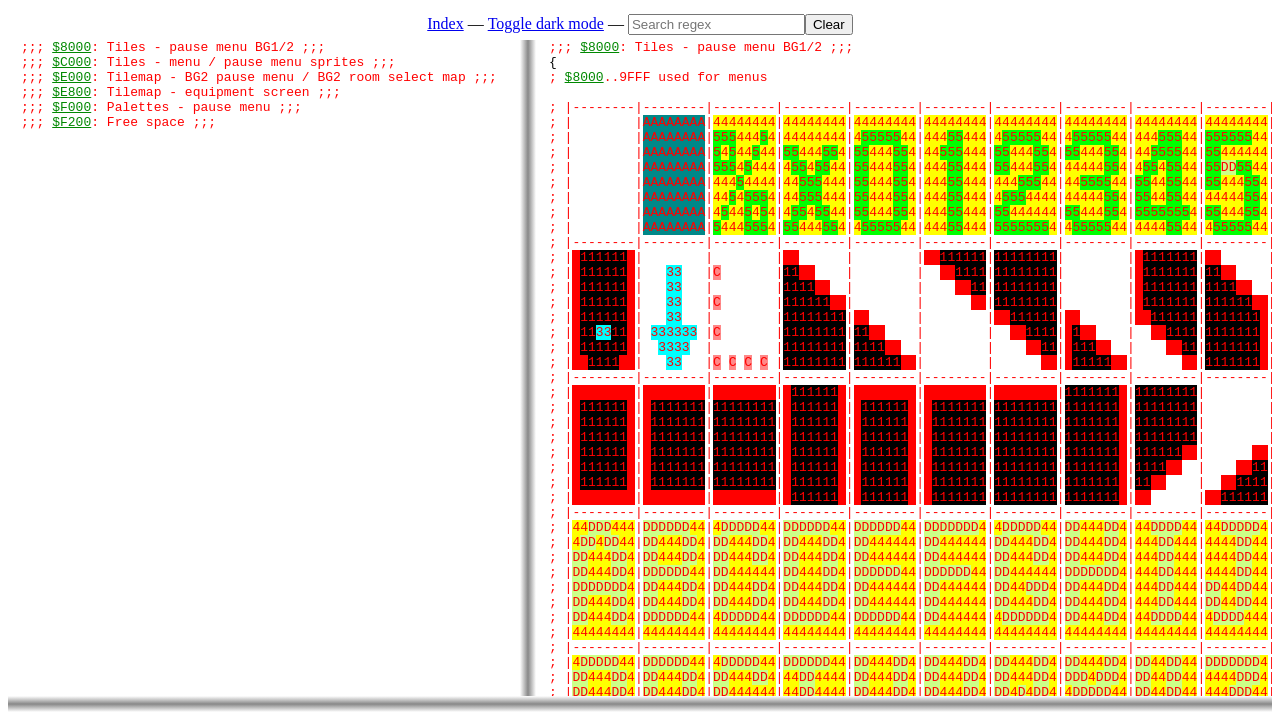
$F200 (71, 139)
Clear (829, 24)
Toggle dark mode (546, 23)
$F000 (71, 121)
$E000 (71, 85)
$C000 (71, 67)
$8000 (71, 49)
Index (445, 23)
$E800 (71, 103)
